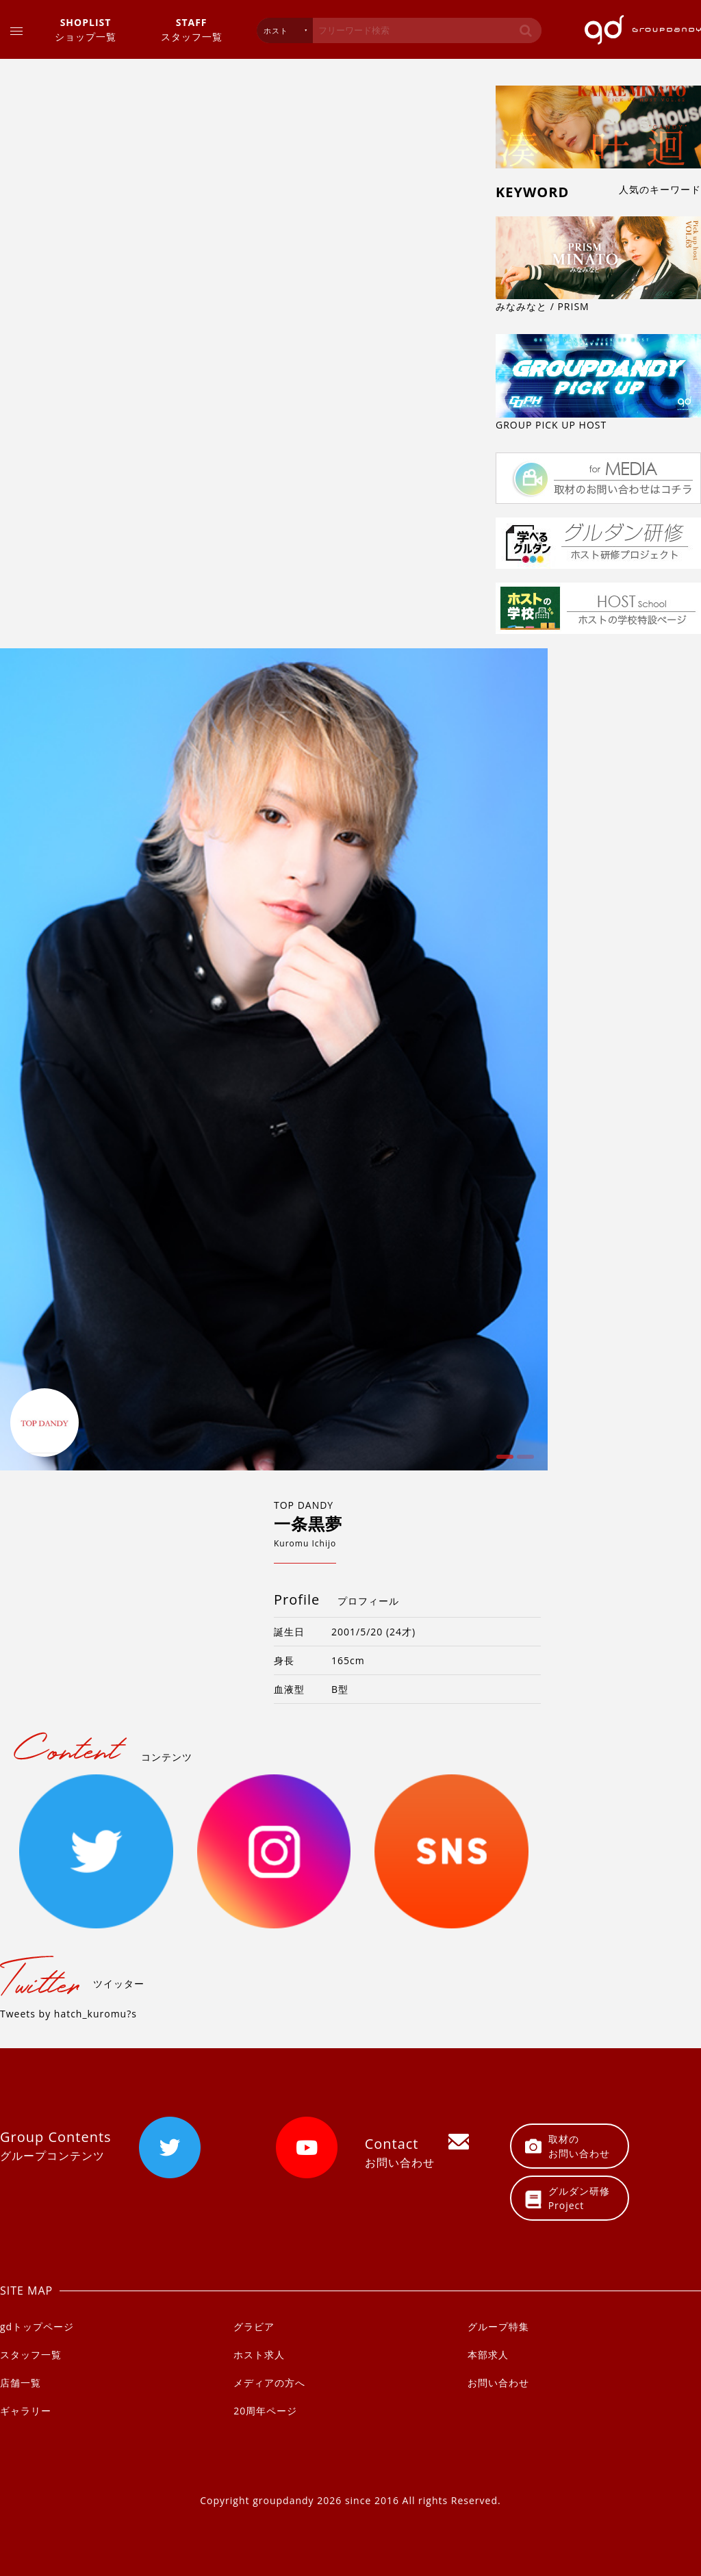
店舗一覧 (20, 2382)
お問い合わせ (498, 2382)
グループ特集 (498, 2326)
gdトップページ (37, 2326)
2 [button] (524, 1461)
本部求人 (488, 2354)
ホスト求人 (259, 2354)
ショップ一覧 (85, 29)
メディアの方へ (269, 2382)
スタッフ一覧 (191, 29)
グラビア (254, 2326)
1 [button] (503, 1461)
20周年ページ (265, 2410)
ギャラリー (25, 2410)
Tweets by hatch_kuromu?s (68, 2013)
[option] (274, 1059)
